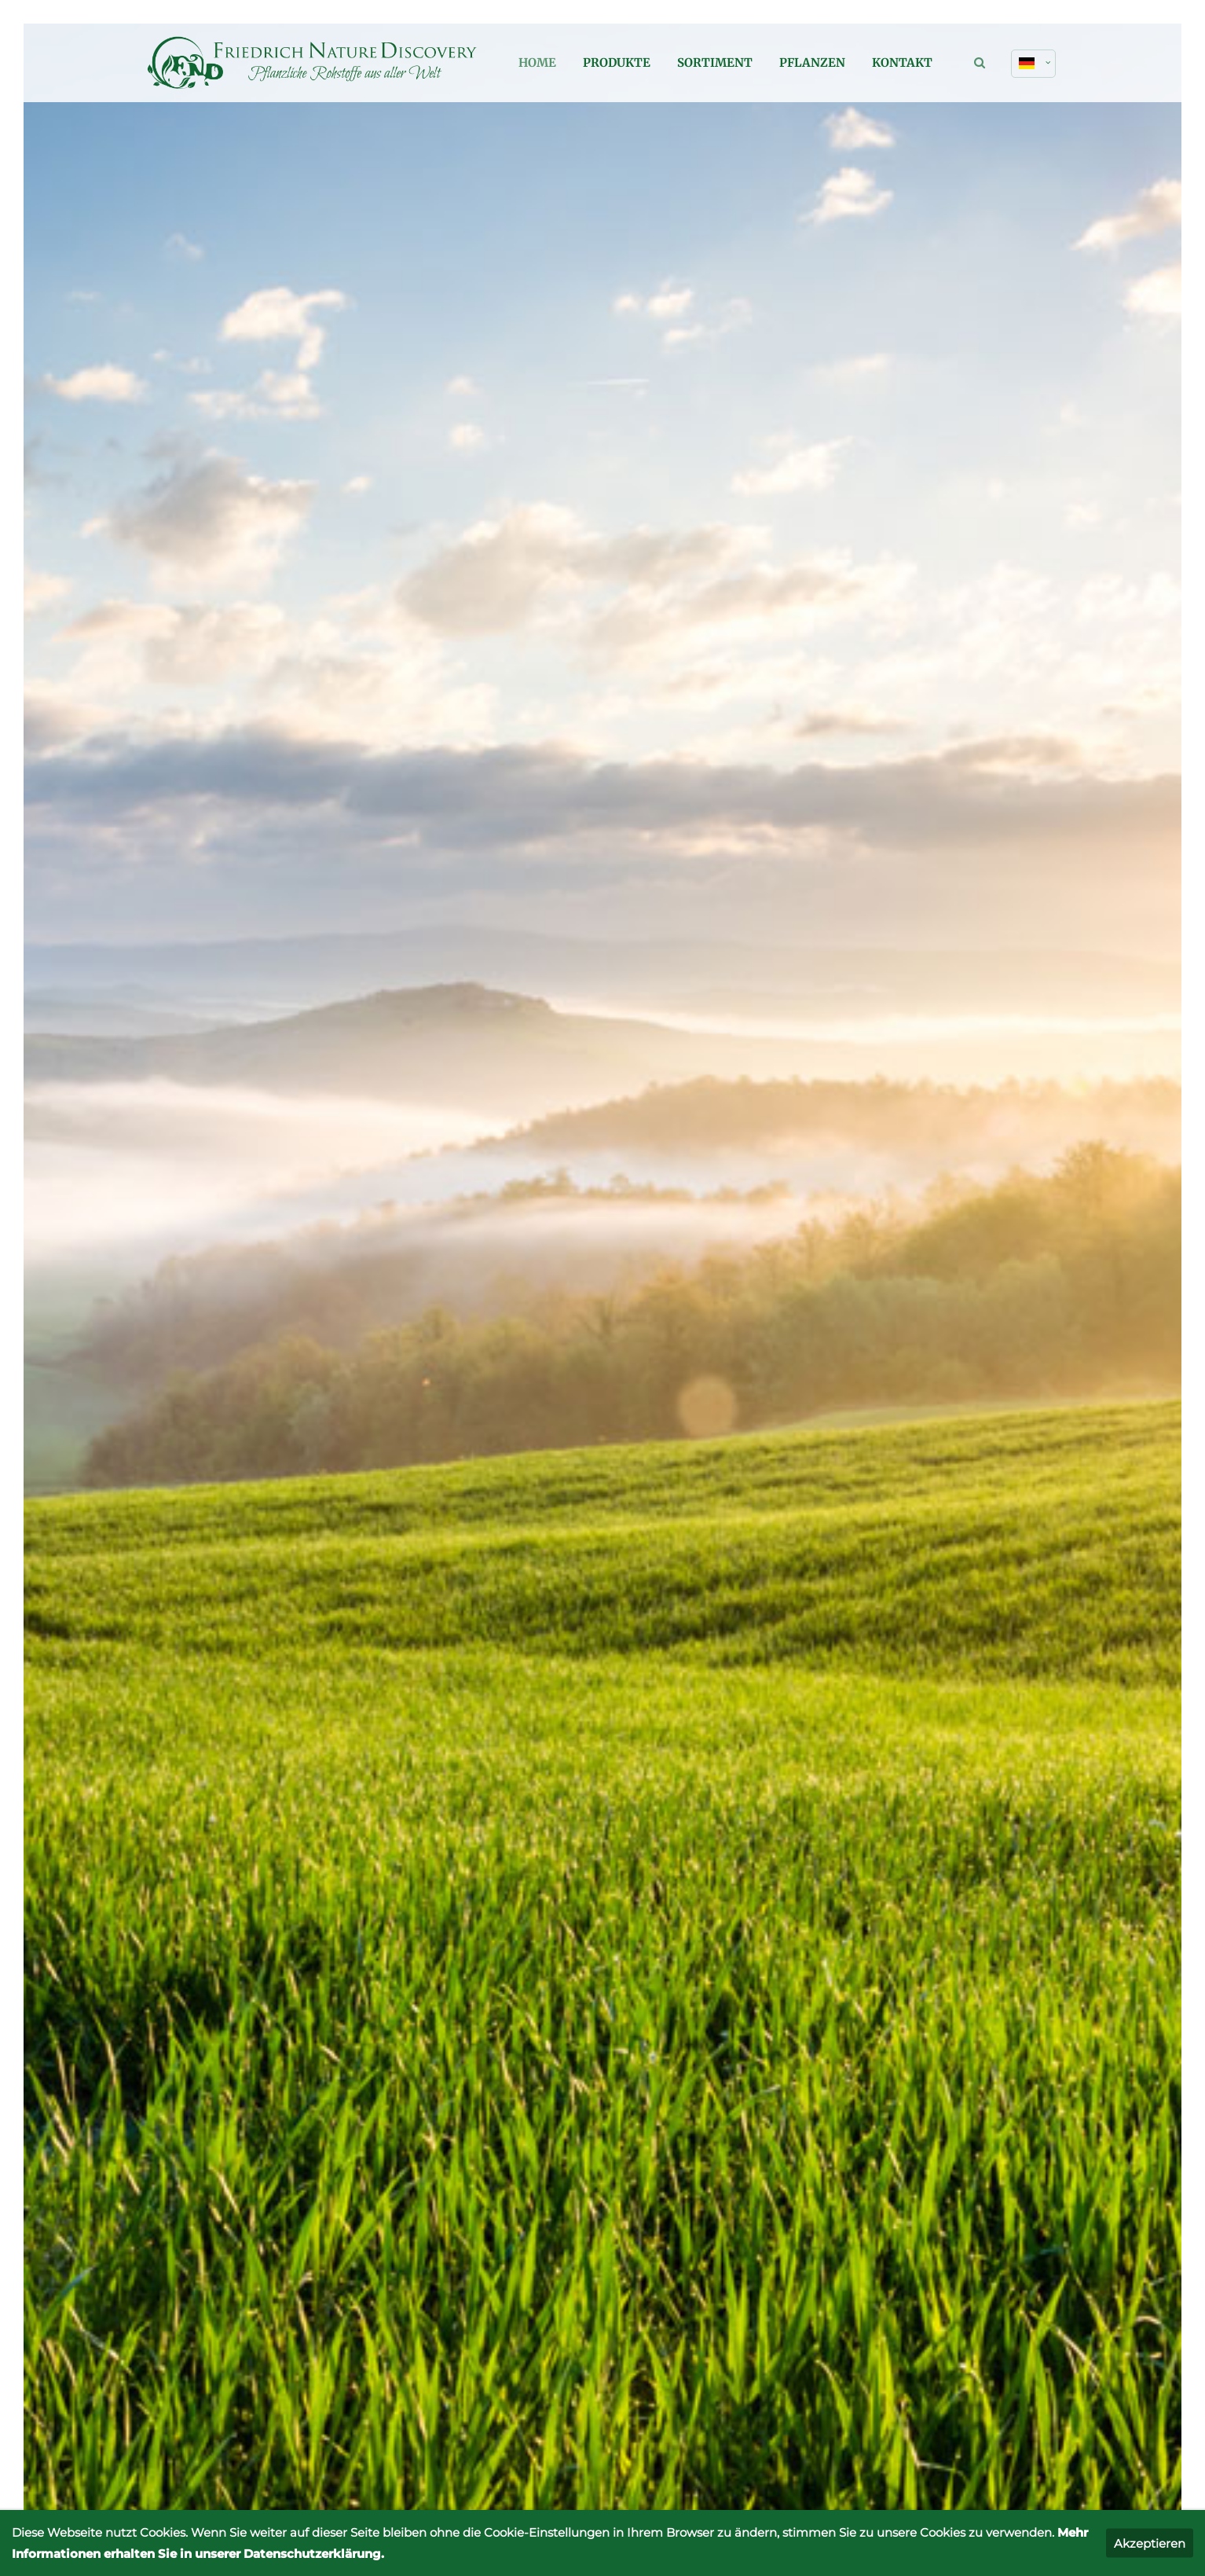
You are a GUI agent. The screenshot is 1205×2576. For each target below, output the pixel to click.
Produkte (616, 62)
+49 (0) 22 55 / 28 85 (944, 1801)
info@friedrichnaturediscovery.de (891, 2269)
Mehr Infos (242, 1273)
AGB (1045, 2365)
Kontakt (902, 62)
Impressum (908, 2365)
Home (537, 62)
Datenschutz (986, 2365)
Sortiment (715, 62)
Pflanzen (812, 62)
